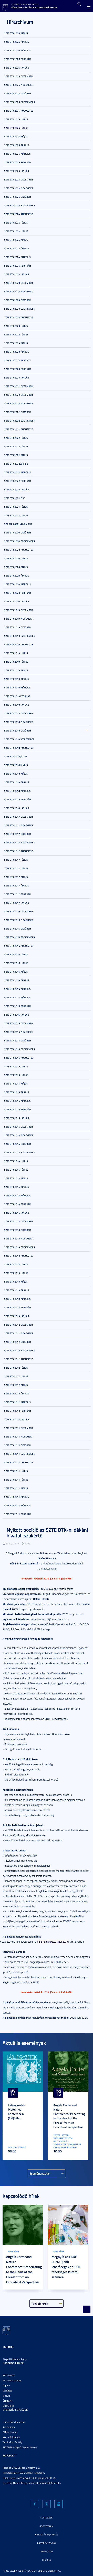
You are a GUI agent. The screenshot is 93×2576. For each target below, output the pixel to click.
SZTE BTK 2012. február (17, 1410)
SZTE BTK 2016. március (17, 988)
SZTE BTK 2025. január (16, 171)
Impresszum (46, 2551)
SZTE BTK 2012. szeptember (19, 1350)
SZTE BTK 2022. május (16, 455)
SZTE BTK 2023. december (18, 282)
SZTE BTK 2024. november (18, 188)
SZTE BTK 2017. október (17, 833)
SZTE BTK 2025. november (18, 84)
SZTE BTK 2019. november (18, 618)
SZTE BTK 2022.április (16, 463)
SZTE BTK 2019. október (17, 627)
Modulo (6, 2395)
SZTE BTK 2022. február (17, 480)
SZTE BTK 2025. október (17, 93)
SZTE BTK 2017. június (16, 868)
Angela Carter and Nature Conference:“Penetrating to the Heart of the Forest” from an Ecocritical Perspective (69, 2116)
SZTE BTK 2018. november (18, 722)
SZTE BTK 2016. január (16, 1014)
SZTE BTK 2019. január (16, 704)
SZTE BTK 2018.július (15, 756)
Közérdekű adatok (46, 2543)
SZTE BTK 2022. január (16, 489)
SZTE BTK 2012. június (16, 1376)
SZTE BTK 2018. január (16, 808)
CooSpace (7, 2390)
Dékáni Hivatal (10, 2432)
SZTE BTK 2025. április (16, 145)
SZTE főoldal (9, 2375)
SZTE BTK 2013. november (18, 1238)
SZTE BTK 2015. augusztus (18, 1057)
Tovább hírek (39, 2303)
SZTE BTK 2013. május (16, 1281)
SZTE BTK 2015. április (16, 1092)
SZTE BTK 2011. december (18, 1428)
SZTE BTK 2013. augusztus (18, 1255)
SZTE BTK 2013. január (16, 1316)
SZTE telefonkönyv (12, 2380)
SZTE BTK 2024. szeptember (19, 205)
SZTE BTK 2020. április (16, 575)
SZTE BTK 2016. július (16, 954)
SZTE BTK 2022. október (17, 412)
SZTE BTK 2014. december (18, 1126)
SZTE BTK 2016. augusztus (18, 945)
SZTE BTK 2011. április (16, 1496)
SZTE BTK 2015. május (16, 1083)
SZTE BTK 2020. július (16, 558)
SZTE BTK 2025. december (18, 76)
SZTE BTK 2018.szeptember (19, 739)
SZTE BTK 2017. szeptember (19, 842)
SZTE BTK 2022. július (16, 437)
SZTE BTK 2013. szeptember (19, 1247)
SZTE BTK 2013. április (16, 1290)
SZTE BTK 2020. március (17, 584)
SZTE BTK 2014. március (17, 1195)
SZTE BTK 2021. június (16, 515)
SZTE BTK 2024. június (16, 231)
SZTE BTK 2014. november (18, 1135)
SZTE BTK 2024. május (16, 239)
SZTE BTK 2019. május (16, 670)
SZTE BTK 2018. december (18, 713)
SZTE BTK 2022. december (18, 386)
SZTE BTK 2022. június (16, 446)
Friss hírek (13, 2251)
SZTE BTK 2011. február (17, 1514)
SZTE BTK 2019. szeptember (19, 635)
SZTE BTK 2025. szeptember (19, 102)
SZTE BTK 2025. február (17, 162)
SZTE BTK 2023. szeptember (19, 308)
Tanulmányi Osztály (12, 2442)
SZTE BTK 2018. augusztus (18, 747)
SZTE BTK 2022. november (18, 403)
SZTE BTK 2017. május (16, 877)
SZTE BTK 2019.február (17, 696)
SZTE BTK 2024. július (16, 222)
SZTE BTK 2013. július (16, 1264)
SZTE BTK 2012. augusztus (18, 1359)
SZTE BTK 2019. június (16, 661)
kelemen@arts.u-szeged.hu (53, 1941)
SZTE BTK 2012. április (16, 1393)
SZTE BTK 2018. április (16, 782)
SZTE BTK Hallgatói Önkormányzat (20, 2447)
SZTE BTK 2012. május (16, 1385)
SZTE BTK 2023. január (16, 377)
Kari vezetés (9, 2427)
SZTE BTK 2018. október (17, 730)
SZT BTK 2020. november (18, 524)
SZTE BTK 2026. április (16, 41)
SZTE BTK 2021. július (16, 506)
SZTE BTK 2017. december (18, 816)
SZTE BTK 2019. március (17, 687)
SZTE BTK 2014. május (16, 1178)
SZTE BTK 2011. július (16, 1471)
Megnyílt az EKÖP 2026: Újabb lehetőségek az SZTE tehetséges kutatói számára (66, 2266)
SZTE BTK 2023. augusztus (18, 317)
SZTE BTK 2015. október (17, 1040)
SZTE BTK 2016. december (18, 911)
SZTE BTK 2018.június (16, 765)
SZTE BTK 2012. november (18, 1333)
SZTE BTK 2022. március (17, 472)
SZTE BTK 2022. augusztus (18, 429)
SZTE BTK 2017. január (16, 902)
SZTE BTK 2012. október (17, 1341)
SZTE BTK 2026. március (17, 50)
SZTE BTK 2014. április (16, 1186)
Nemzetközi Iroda (11, 2437)
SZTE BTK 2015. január (16, 1118)
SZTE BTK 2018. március (17, 790)
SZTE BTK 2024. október (17, 196)
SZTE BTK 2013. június (16, 1273)
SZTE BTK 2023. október (17, 300)
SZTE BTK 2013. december (18, 1221)
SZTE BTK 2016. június (16, 963)
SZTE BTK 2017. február (17, 894)
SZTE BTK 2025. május (16, 136)
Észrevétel (8, 2400)
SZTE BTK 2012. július (16, 1367)
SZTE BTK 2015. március (17, 1100)
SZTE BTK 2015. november (18, 1032)
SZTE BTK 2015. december (18, 1023)
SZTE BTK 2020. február (17, 592)
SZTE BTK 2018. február (17, 799)
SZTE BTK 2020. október (17, 532)
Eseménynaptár (39, 2173)
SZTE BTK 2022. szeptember (19, 420)
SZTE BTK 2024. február (17, 265)
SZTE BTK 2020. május (16, 567)
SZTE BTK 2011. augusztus (18, 1462)
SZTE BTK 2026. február (17, 59)
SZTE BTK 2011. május (16, 1488)
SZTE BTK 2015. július (16, 1066)
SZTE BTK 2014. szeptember (19, 1152)
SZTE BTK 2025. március (17, 153)
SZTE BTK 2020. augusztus (18, 549)
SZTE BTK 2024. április (16, 248)
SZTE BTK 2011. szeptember (19, 1453)
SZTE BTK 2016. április (16, 980)
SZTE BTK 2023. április (16, 351)
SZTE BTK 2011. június (16, 1479)
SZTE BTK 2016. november (18, 920)
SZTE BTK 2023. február (17, 369)
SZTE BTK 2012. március (17, 1402)
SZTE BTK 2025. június (16, 127)
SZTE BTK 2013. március (17, 1298)
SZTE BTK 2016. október (17, 928)
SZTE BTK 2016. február (17, 1006)
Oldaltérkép (8, 2405)
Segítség (46, 2559)
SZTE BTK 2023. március (17, 360)
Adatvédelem (46, 2526)
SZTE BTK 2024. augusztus (18, 214)
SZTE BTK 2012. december (18, 1324)
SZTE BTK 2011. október (17, 1445)
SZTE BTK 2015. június (16, 1075)
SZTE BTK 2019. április (16, 679)
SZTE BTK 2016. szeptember (19, 937)
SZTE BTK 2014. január (16, 1212)
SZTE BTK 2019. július (16, 653)
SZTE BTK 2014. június (16, 1169)
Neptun (6, 2385)
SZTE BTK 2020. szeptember (19, 541)
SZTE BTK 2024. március (17, 257)
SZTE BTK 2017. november (18, 825)
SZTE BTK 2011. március (17, 1505)
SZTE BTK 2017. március (17, 997)
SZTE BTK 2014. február (17, 1204)
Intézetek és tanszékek (14, 2422)
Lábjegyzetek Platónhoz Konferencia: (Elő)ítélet (16, 2111)
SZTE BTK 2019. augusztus (18, 644)
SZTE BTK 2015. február (17, 1109)
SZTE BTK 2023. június (16, 334)
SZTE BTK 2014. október (17, 1143)
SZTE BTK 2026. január (16, 67)
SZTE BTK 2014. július (16, 1161)
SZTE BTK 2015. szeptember (19, 1049)
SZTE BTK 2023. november (18, 291)
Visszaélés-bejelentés (46, 2534)
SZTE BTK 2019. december (18, 610)
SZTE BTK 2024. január (16, 274)
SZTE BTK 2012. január (16, 1419)
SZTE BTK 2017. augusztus (18, 851)
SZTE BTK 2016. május (16, 971)
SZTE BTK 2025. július (16, 119)
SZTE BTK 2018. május (16, 773)
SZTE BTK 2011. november (18, 1436)
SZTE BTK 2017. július (16, 859)
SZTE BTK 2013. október (17, 1230)
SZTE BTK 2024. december (18, 179)
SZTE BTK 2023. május (16, 343)
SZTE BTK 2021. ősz (14, 498)
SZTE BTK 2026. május (16, 33)
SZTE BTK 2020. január (16, 601)
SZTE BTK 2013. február (17, 1307)
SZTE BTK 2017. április (16, 885)
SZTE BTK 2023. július (16, 326)
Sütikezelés (46, 2517)
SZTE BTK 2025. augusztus (18, 110)
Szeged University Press (15, 2359)
